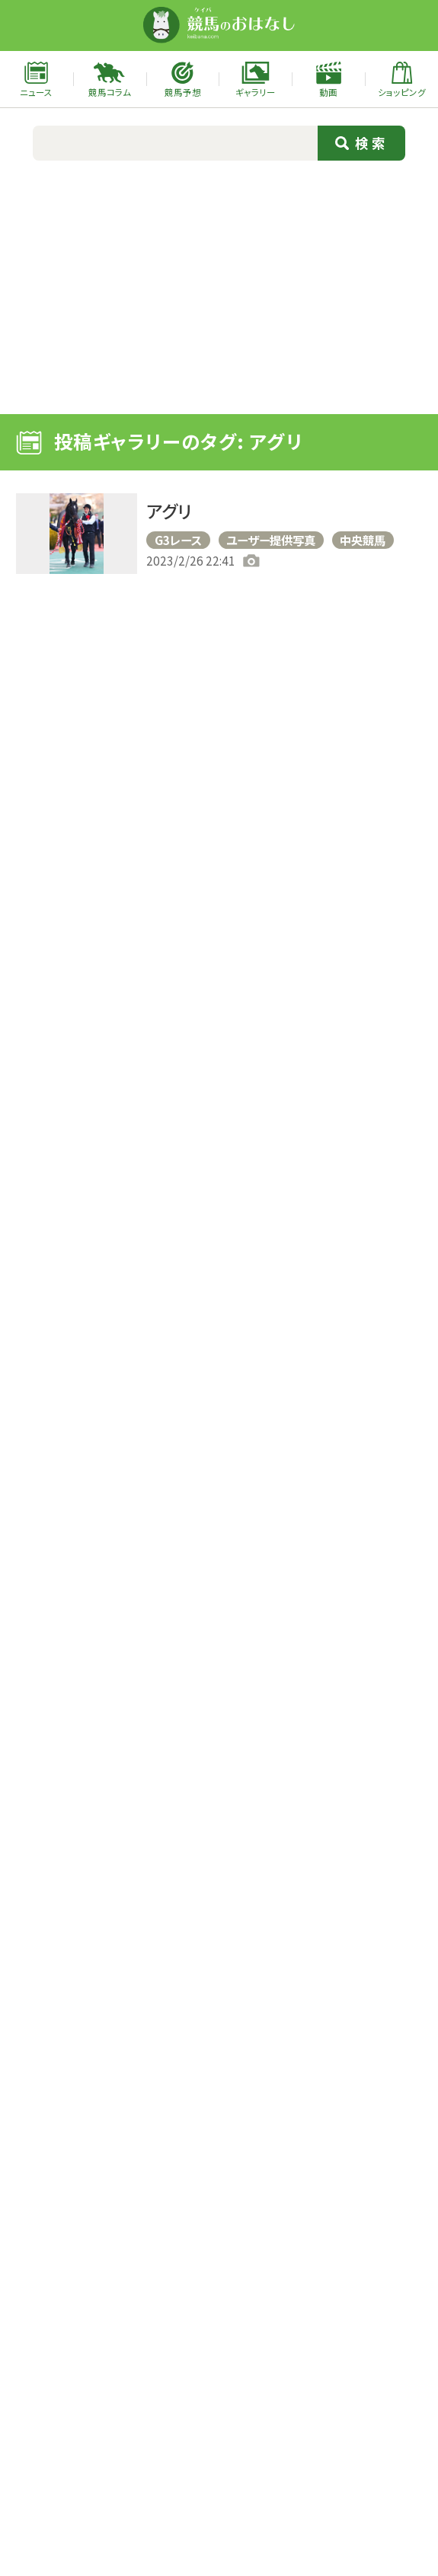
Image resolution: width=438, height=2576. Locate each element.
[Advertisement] (219, 284)
